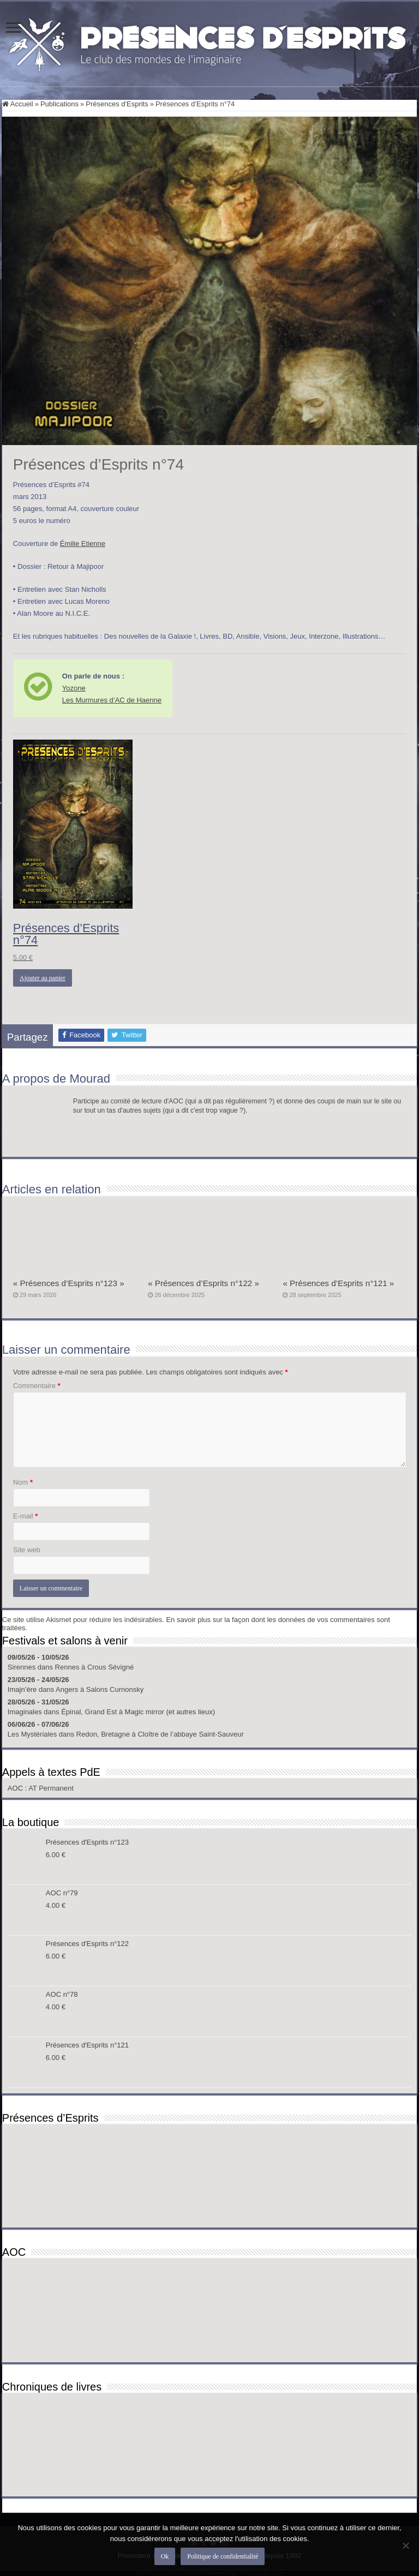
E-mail (25, 1516)
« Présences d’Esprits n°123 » (68, 1283)
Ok (165, 2556)
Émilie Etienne (82, 543)
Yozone (74, 688)
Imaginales (25, 1712)
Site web (26, 1550)
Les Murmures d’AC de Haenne (111, 700)
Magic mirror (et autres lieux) (170, 1712)
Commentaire (37, 1386)
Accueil (17, 104)
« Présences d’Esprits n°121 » (338, 1283)
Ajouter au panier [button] (42, 978)
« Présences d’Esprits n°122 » (203, 1283)
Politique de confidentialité (222, 2556)
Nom (23, 1482)
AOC (16, 1788)
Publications (59, 104)
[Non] (405, 2545)
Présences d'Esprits (117, 104)
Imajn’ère (22, 1689)
